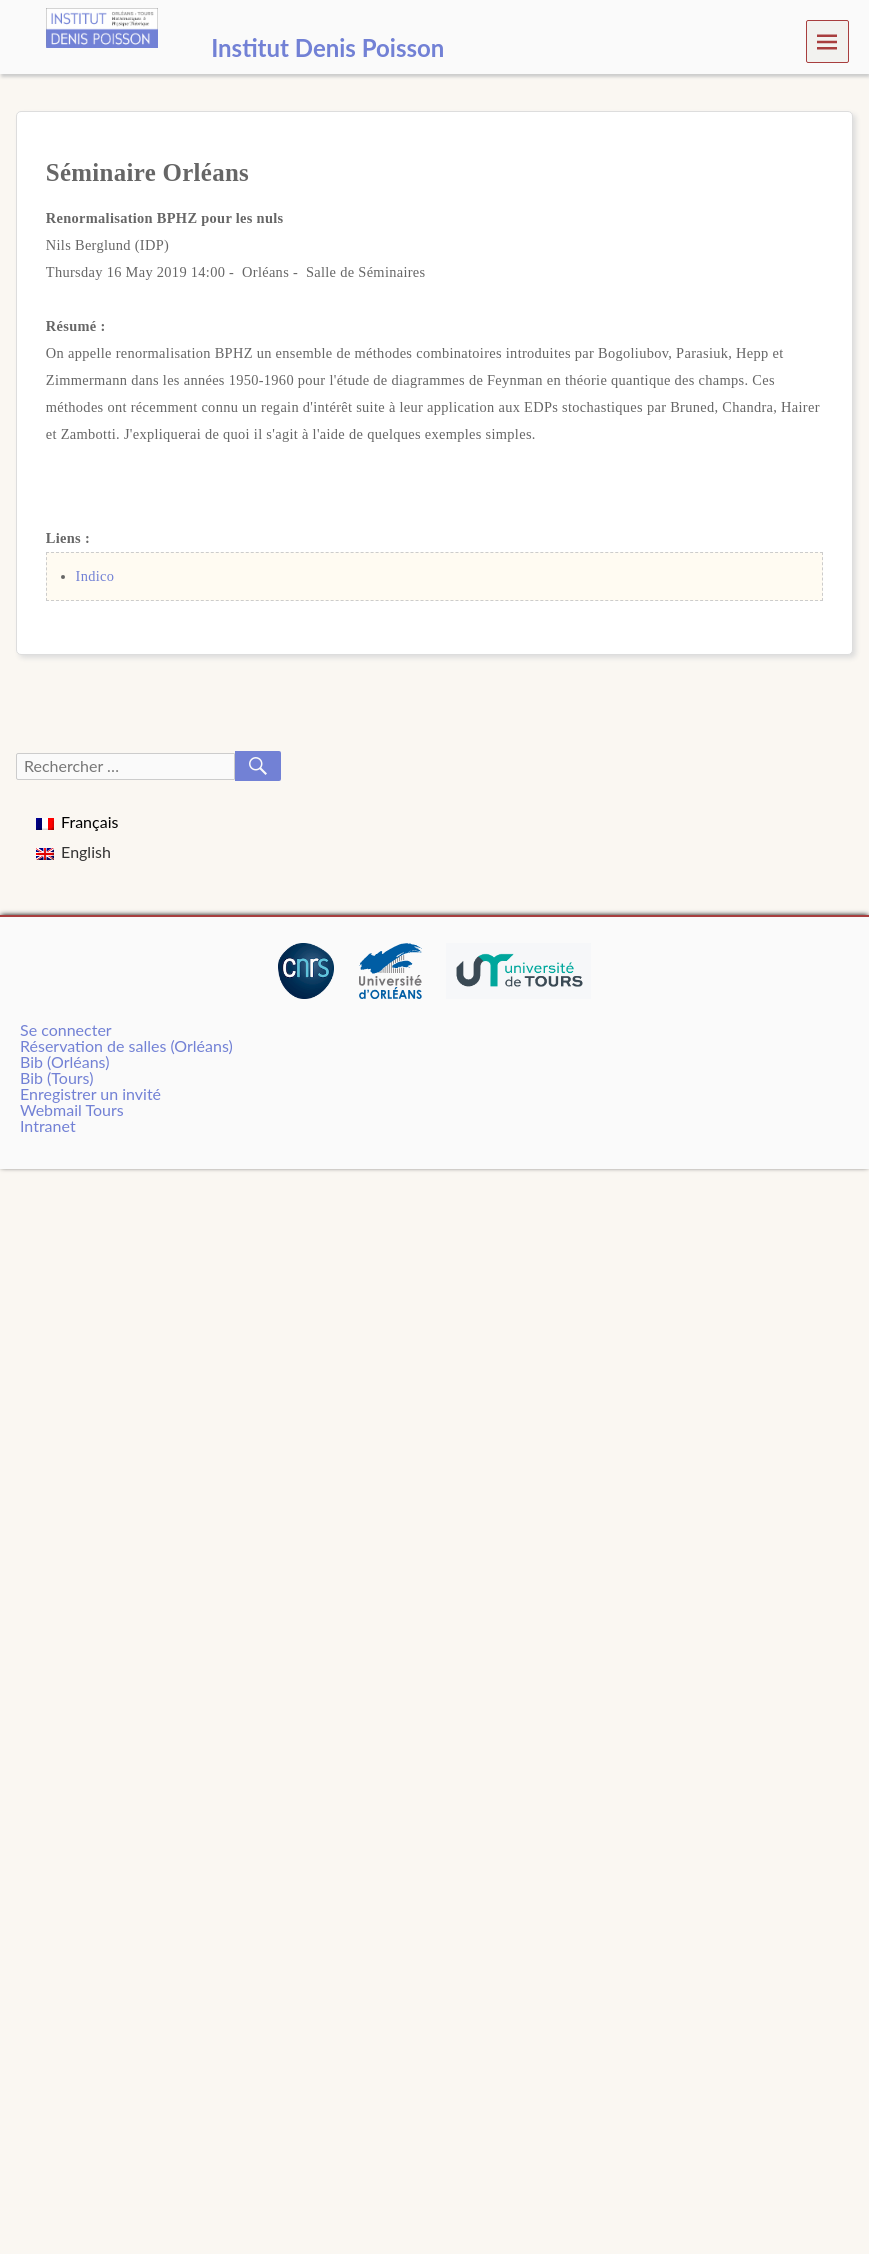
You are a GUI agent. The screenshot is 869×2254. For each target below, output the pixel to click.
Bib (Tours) (56, 1077)
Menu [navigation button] (827, 40)
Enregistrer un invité (90, 1093)
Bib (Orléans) (64, 1061)
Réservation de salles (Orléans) (126, 1045)
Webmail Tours (72, 1109)
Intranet (48, 1125)
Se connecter (66, 1029)
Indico (95, 576)
